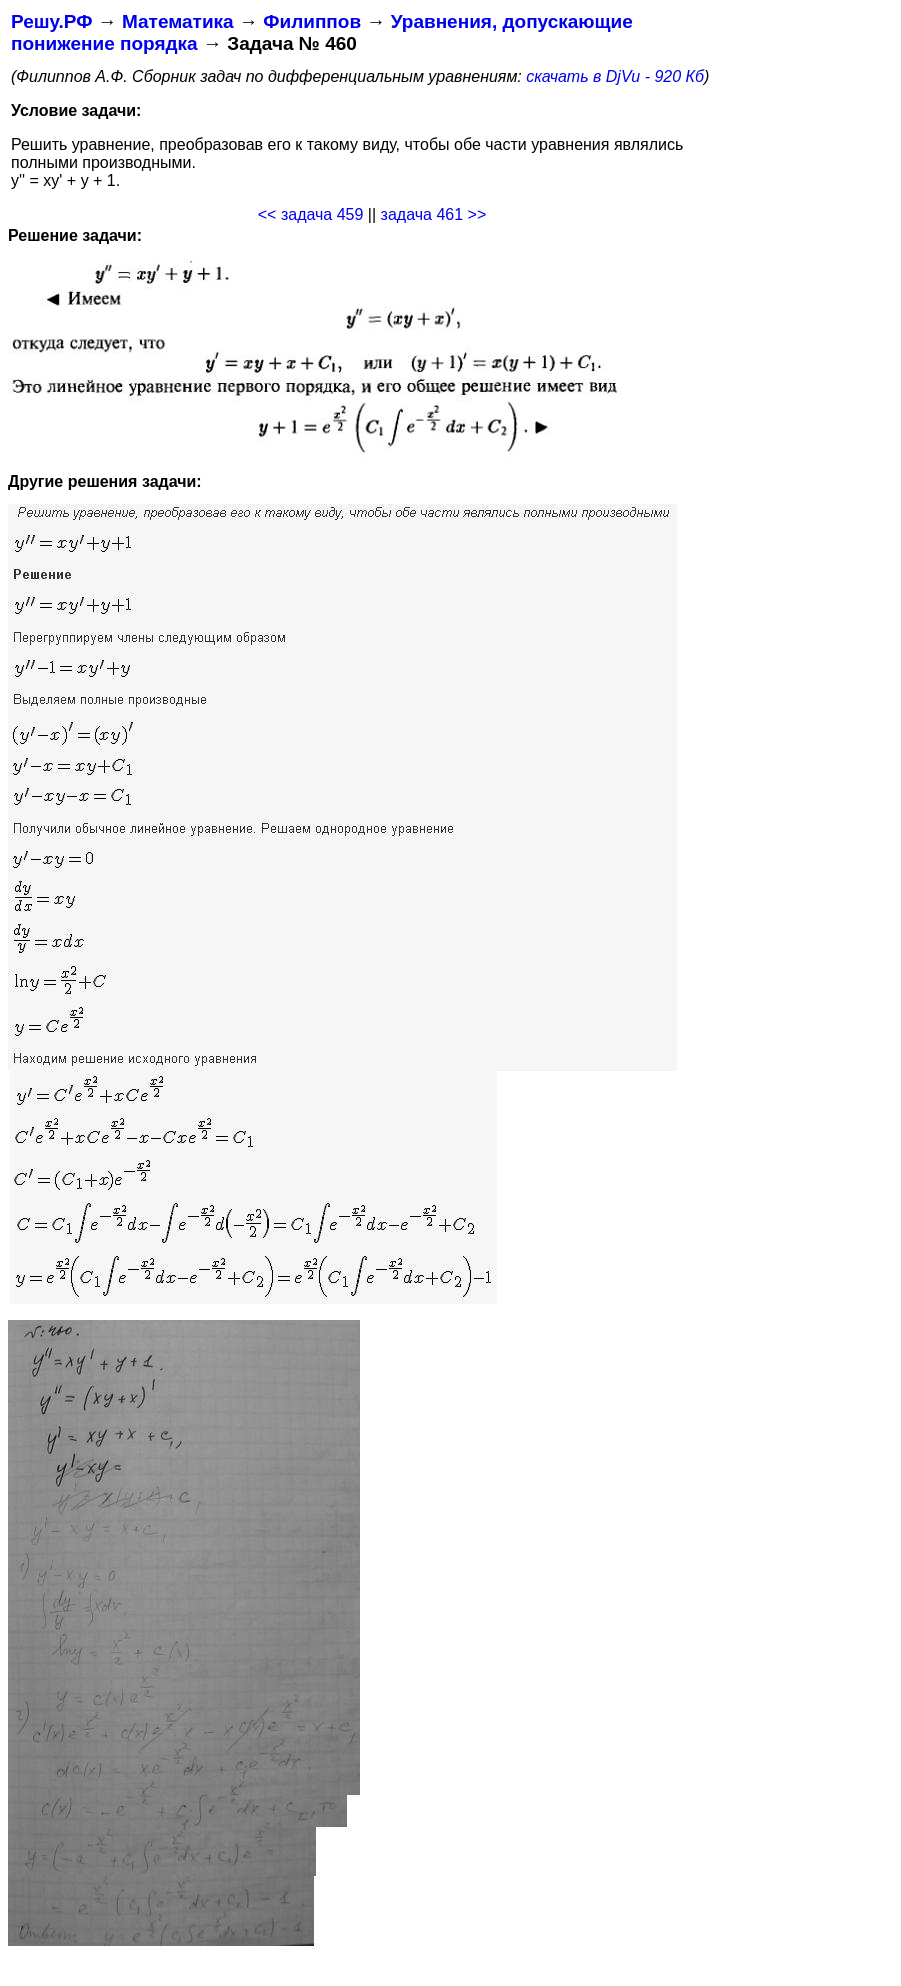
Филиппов (312, 21)
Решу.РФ (51, 21)
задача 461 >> (434, 214)
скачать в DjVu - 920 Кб (615, 76)
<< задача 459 (311, 214)
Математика (178, 21)
